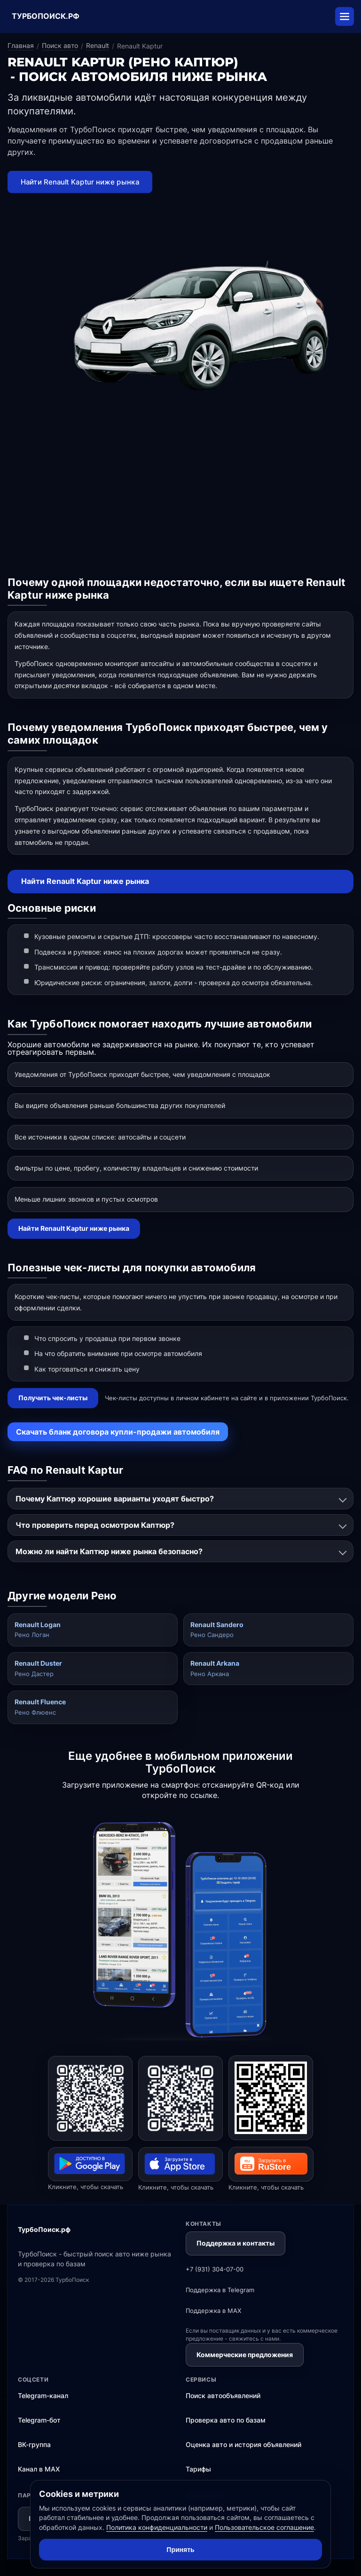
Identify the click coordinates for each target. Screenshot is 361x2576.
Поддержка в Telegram (220, 2290)
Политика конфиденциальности (156, 2527)
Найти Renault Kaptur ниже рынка (85, 881)
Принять (180, 2549)
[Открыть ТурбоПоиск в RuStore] (270, 2097)
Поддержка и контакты (235, 2243)
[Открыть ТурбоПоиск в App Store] (180, 2098)
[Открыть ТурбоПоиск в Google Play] (90, 2098)
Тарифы (198, 2469)
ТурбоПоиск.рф (44, 2229)
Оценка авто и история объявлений (243, 2444)
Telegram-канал (43, 2395)
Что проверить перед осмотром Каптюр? (95, 1525)
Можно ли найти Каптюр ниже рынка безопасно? (109, 1551)
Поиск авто (60, 45)
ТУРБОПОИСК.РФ (45, 16)
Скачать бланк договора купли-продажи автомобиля (118, 1431)
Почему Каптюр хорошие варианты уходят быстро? (115, 1498)
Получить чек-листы (52, 1398)
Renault (97, 45)
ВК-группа (34, 2444)
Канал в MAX (39, 2469)
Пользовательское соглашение (264, 2527)
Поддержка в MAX (213, 2310)
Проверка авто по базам (226, 2420)
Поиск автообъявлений (223, 2395)
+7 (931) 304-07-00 (214, 2269)
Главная (21, 45)
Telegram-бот (39, 2420)
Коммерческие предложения (244, 2355)
